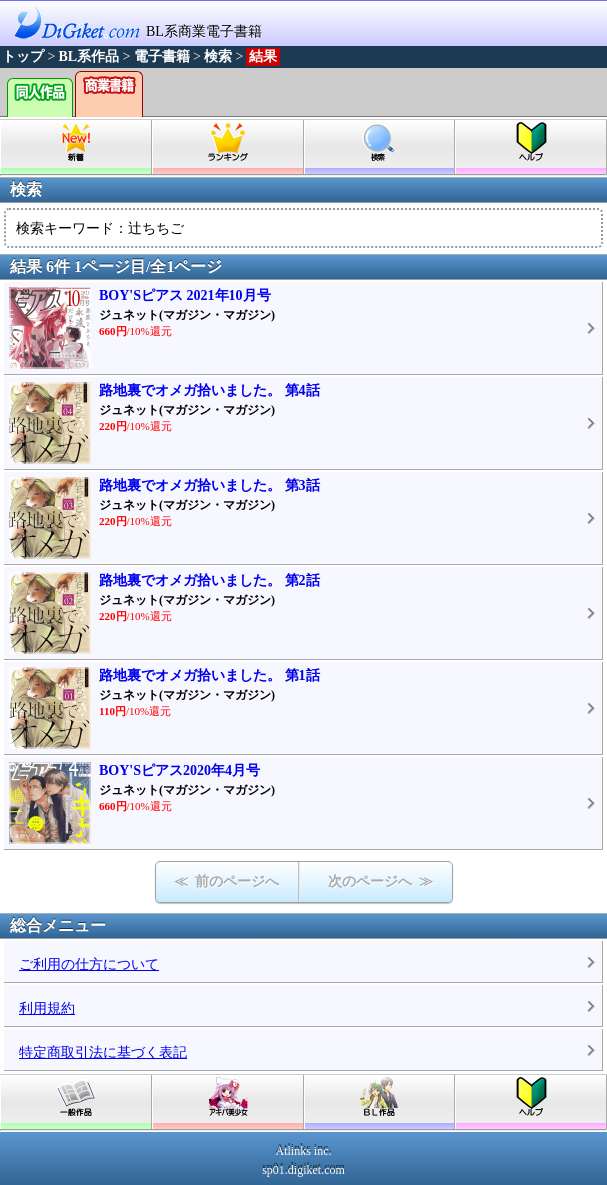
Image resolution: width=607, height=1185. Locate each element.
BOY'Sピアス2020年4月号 (179, 770)
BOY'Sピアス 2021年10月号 (185, 295)
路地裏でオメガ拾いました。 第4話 (209, 390)
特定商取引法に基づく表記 (103, 1052)
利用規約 (47, 1008)
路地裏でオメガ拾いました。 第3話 (209, 485)
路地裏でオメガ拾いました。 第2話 (209, 580)
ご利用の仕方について (89, 964)
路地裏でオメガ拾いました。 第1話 (209, 675)
